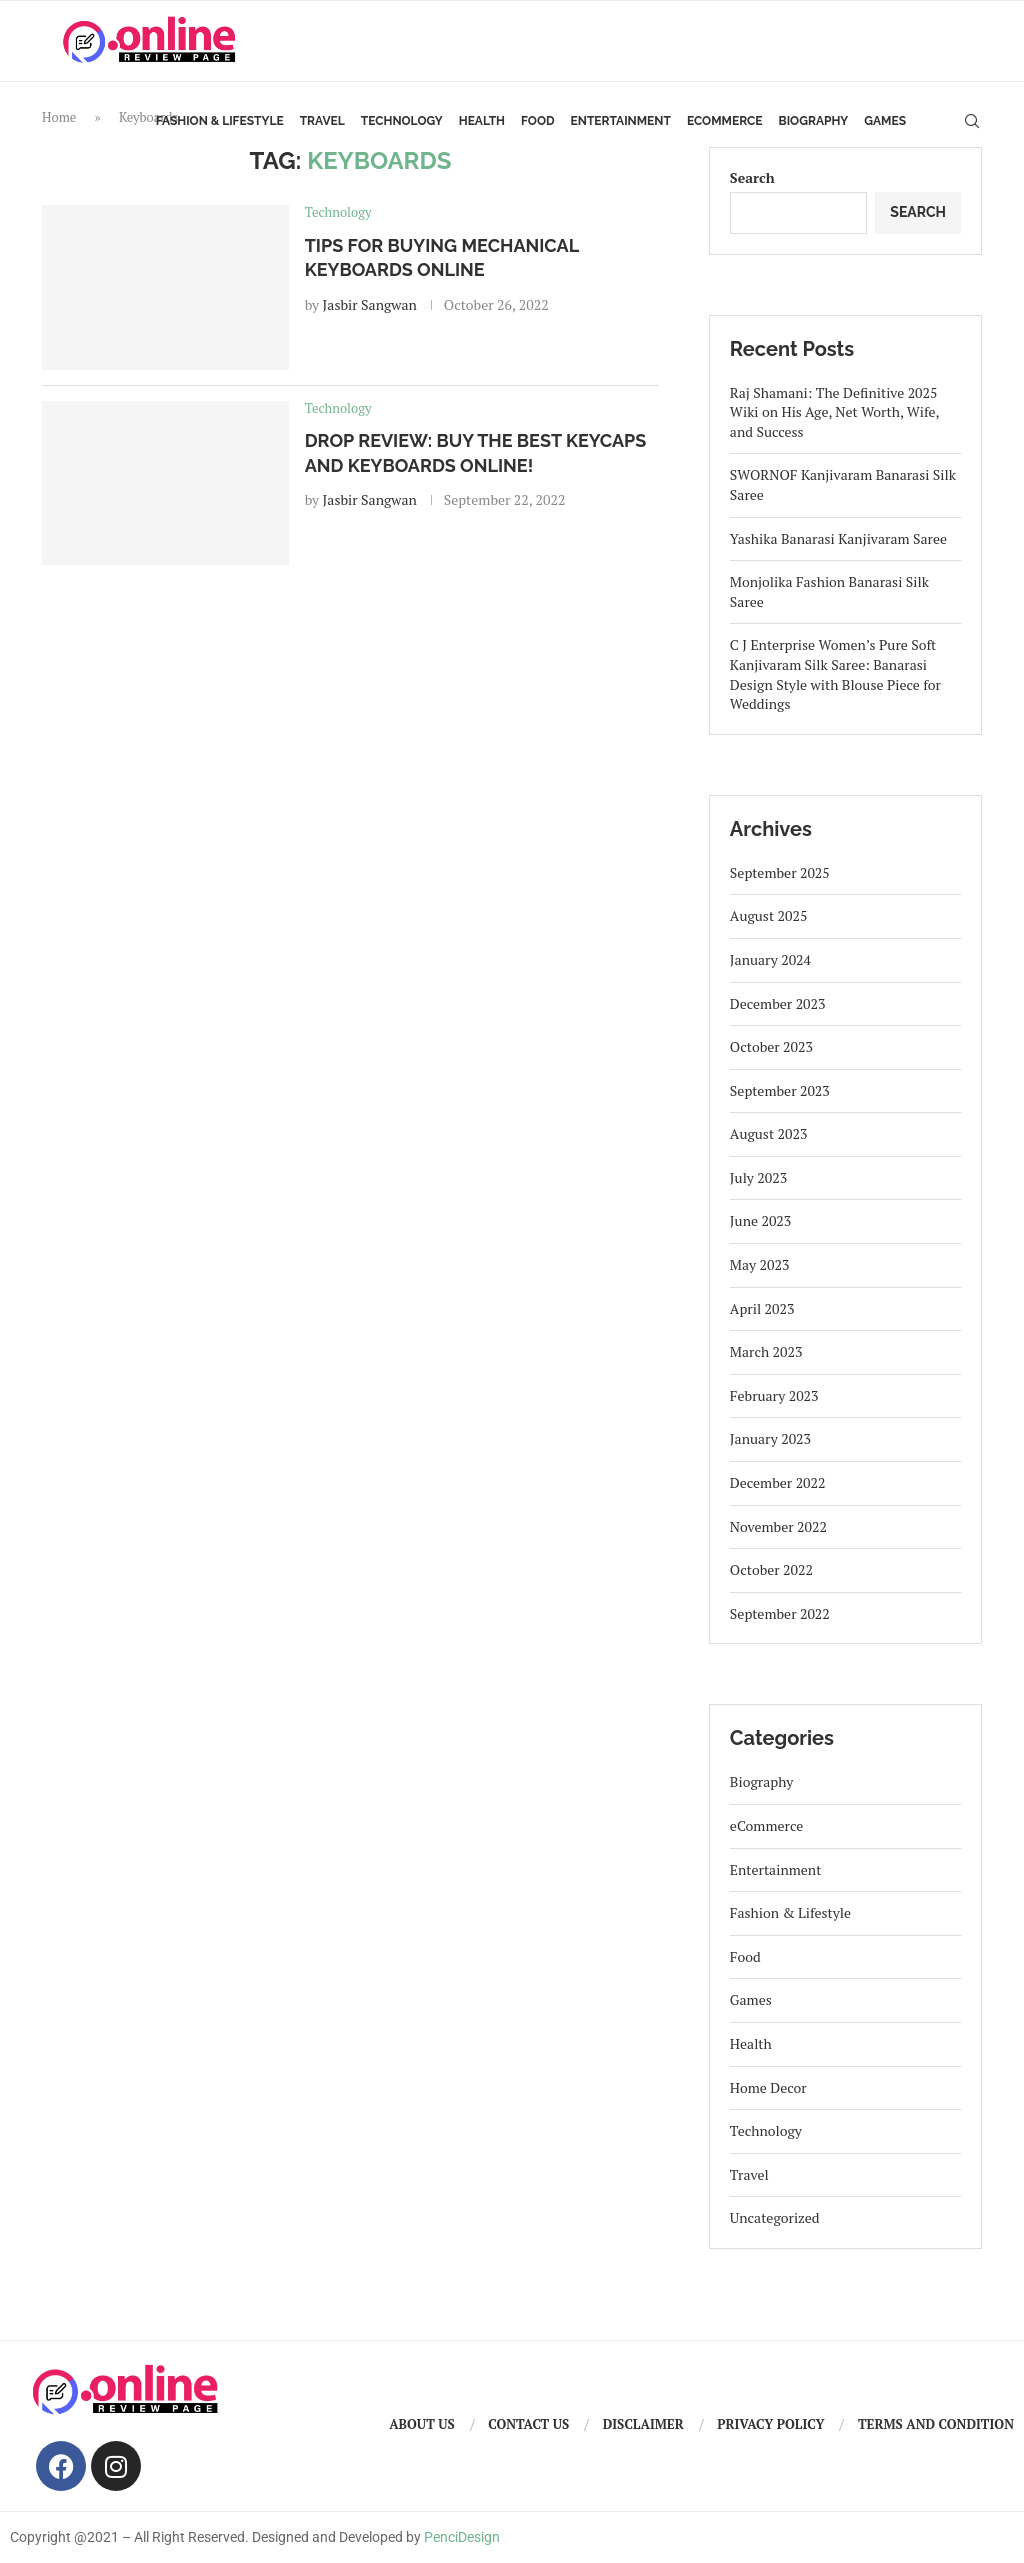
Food (538, 121)
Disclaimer (643, 2424)
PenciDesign (462, 2537)
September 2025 (780, 872)
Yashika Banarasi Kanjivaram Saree (838, 538)
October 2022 (771, 1569)
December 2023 (778, 1003)
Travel (322, 121)
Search (752, 177)
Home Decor (768, 2087)
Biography (814, 121)
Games (885, 121)
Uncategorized (775, 2217)
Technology (402, 121)
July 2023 (758, 1177)
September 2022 (780, 1613)
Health (482, 121)
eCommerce (725, 121)
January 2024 (770, 959)
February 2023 (774, 1395)
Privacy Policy (770, 2424)
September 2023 (780, 1090)
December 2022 (778, 1482)
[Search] (972, 121)
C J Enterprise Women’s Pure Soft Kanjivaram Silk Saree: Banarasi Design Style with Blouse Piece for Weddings (835, 674)
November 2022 (778, 1526)
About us (422, 2424)
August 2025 (769, 915)
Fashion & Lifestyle (220, 121)
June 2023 (760, 1220)
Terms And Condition (936, 2424)
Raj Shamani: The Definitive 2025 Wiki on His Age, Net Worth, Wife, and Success (834, 412)
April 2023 (762, 1308)
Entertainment (621, 121)
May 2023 (760, 1264)
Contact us (528, 2424)
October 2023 (771, 1046)
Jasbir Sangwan (370, 304)
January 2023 (770, 1438)
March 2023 (766, 1351)
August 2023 (769, 1133)
